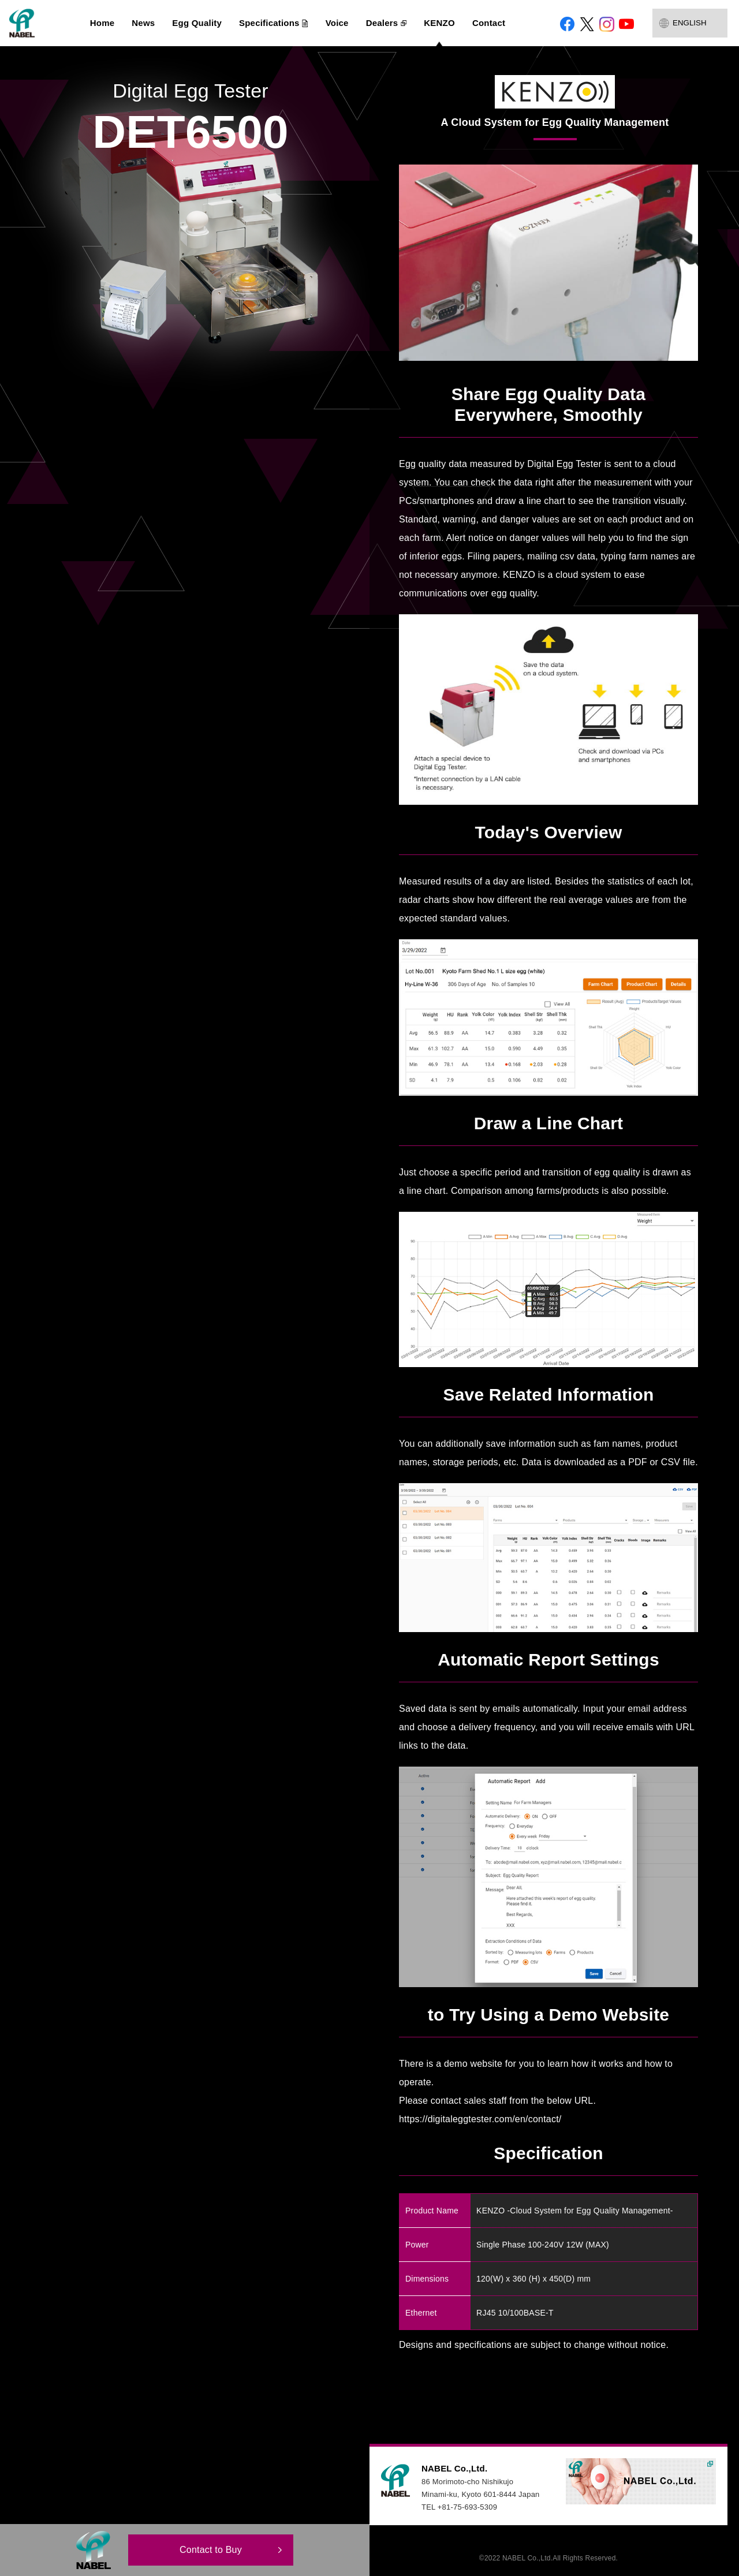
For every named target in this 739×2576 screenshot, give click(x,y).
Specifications (269, 23)
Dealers (382, 23)
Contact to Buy (211, 2550)
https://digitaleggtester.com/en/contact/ (480, 2119)
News (143, 23)
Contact (488, 23)
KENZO (439, 23)
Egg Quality (197, 23)
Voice (337, 23)
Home (102, 23)
